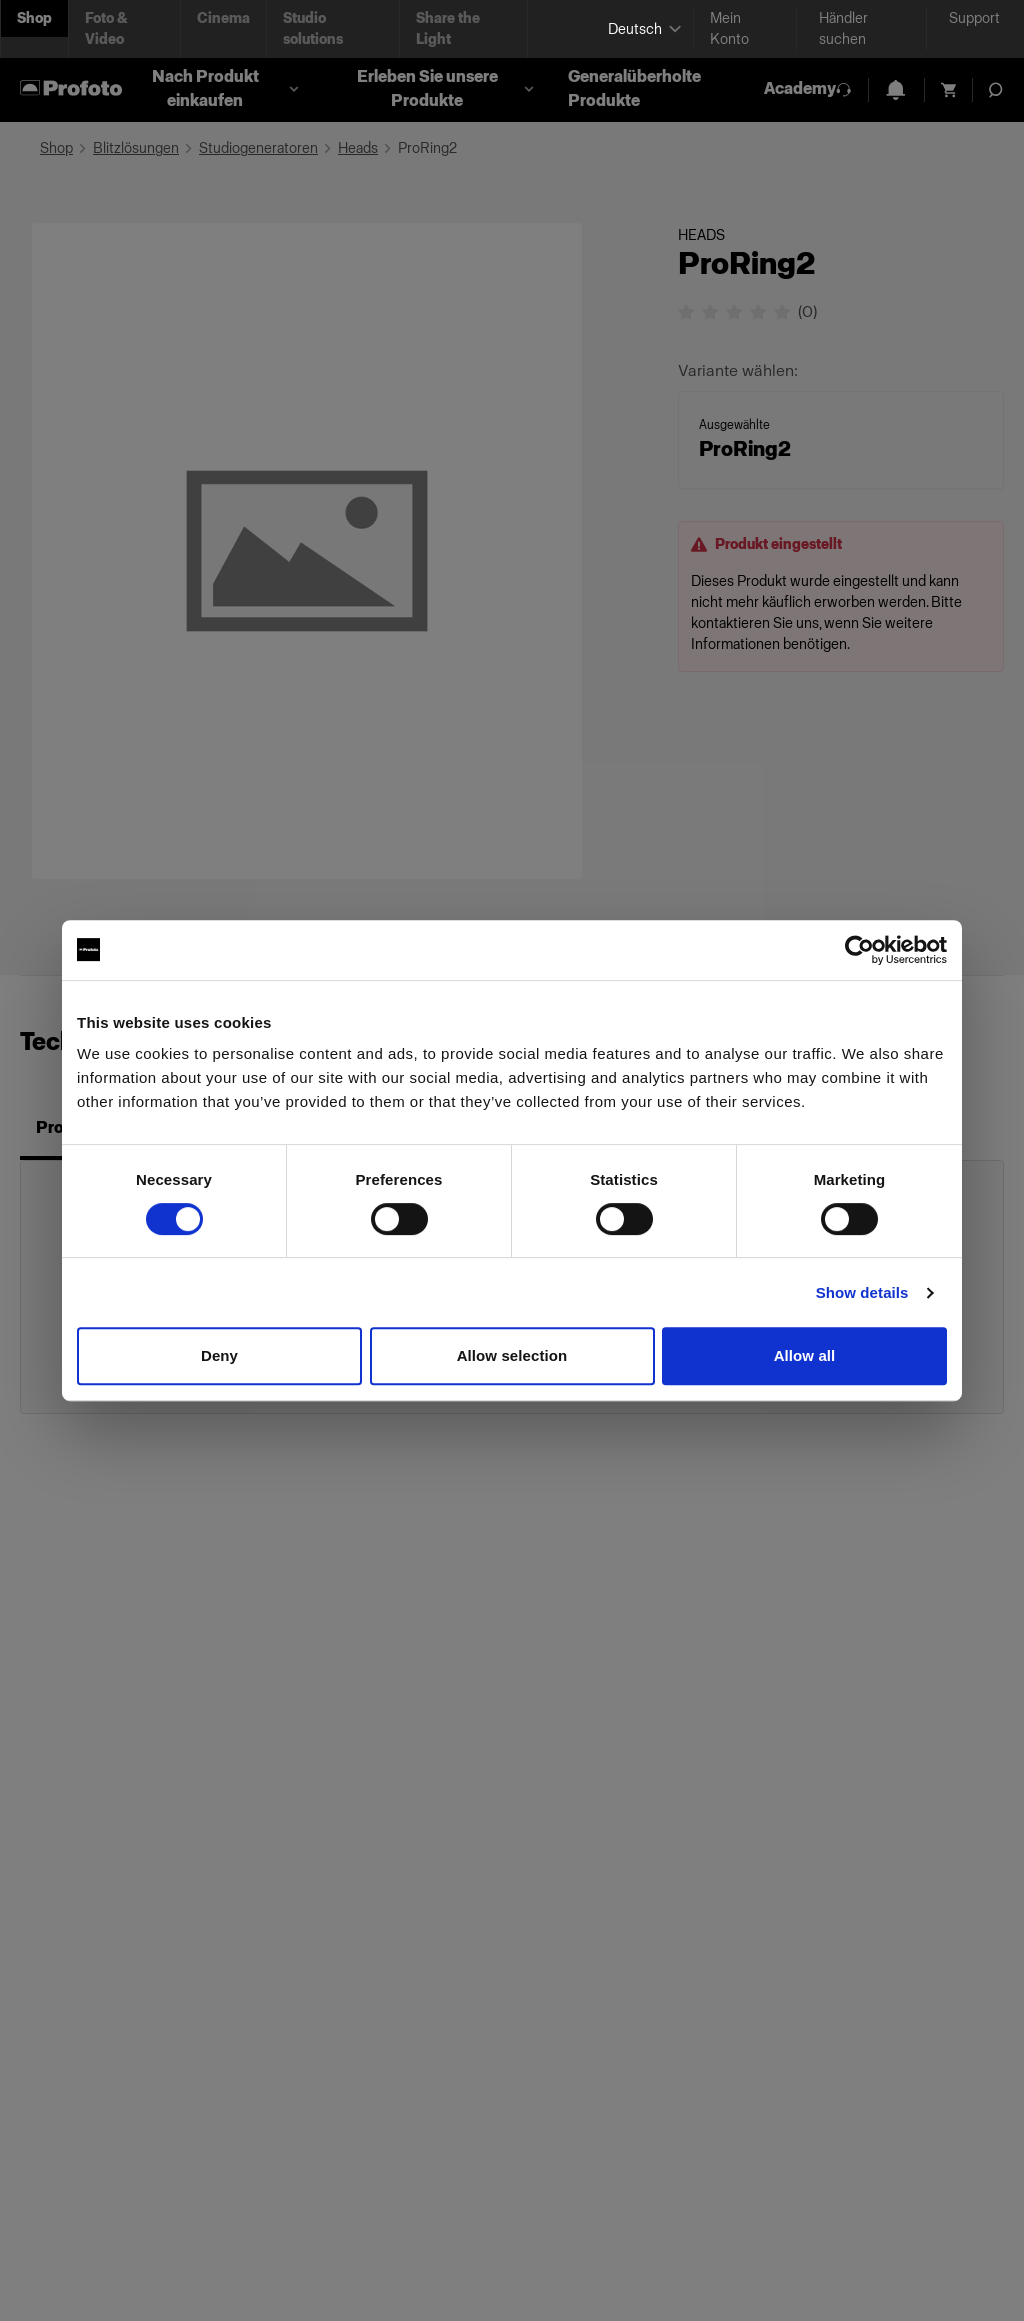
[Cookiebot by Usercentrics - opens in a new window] (859, 950)
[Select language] (642, 29)
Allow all (805, 1355)
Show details (862, 1292)
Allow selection (512, 1355)
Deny (219, 1355)
